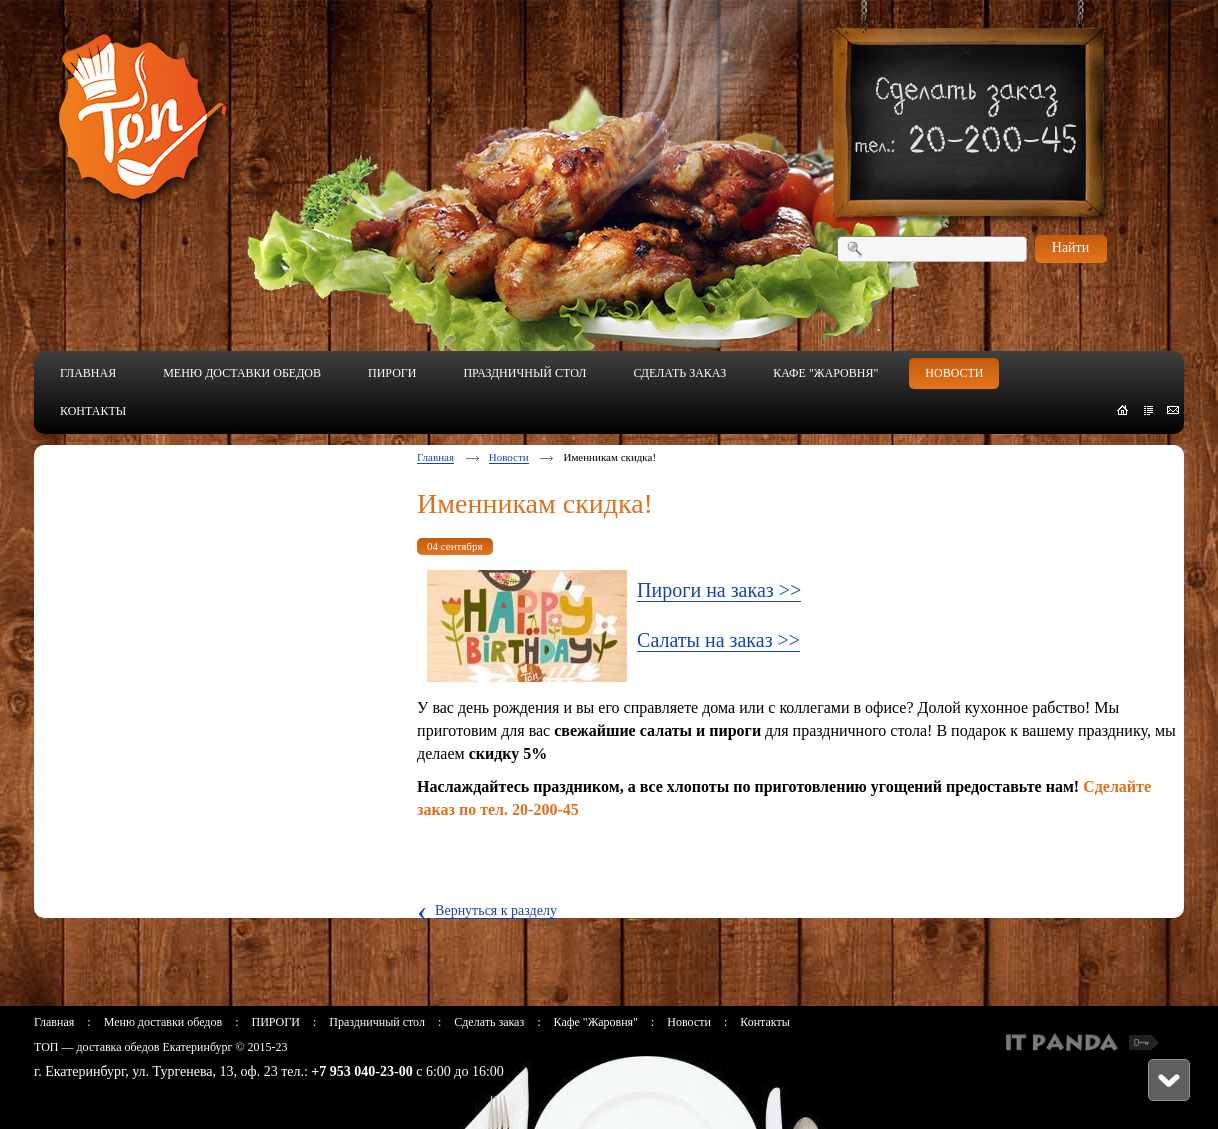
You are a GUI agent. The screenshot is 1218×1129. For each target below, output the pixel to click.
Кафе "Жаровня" (596, 1022)
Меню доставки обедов (163, 1022)
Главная (435, 457)
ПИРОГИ (275, 1022)
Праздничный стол (377, 1022)
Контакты (765, 1022)
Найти (1070, 247)
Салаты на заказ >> (718, 640)
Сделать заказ (489, 1022)
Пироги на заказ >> (719, 590)
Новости (509, 457)
